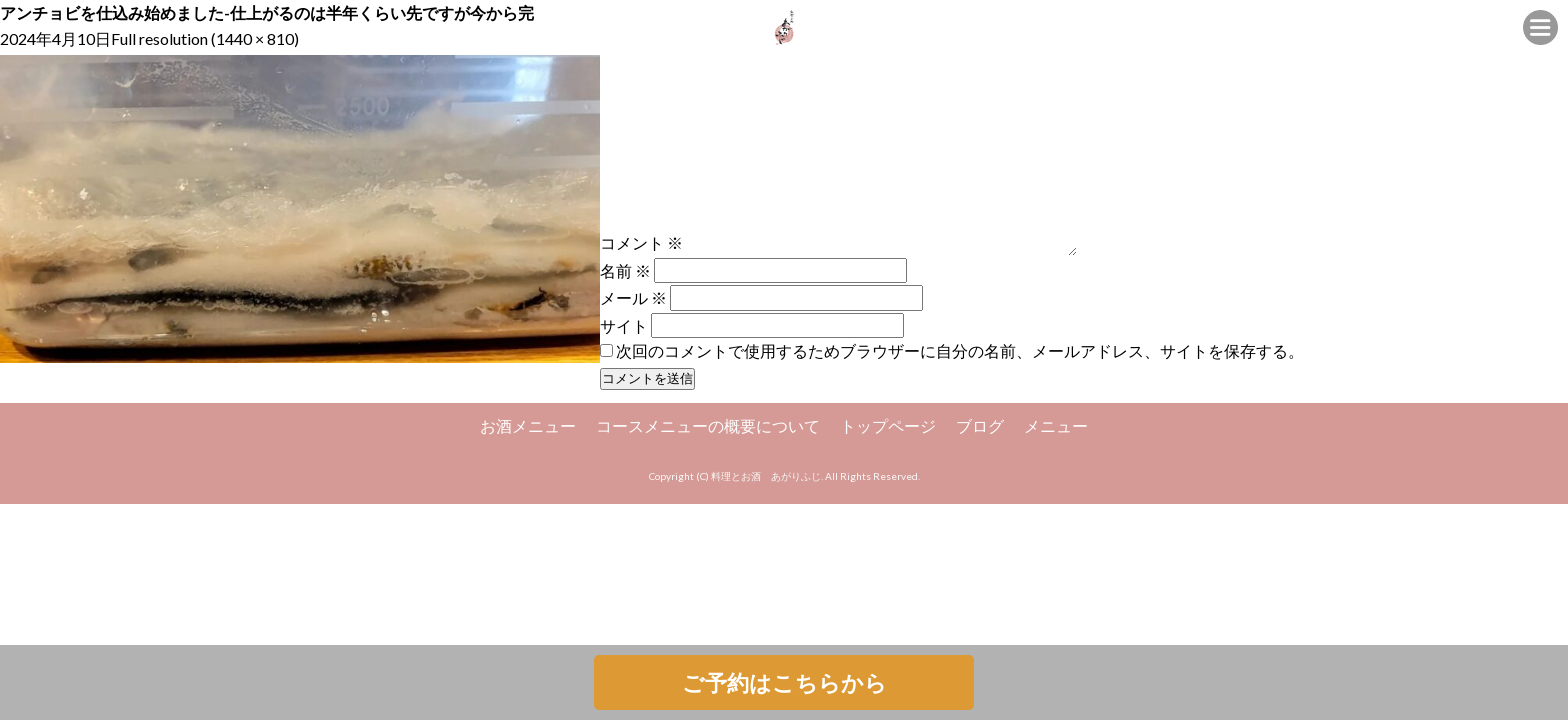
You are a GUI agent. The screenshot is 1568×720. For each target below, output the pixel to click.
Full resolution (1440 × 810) (205, 38)
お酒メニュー (528, 425)
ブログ (980, 425)
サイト (624, 324)
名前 (625, 270)
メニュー (1056, 425)
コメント (641, 242)
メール (633, 297)
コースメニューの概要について (708, 425)
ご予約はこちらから (784, 682)
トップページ (888, 425)
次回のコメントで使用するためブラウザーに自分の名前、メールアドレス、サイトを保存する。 (960, 350)
